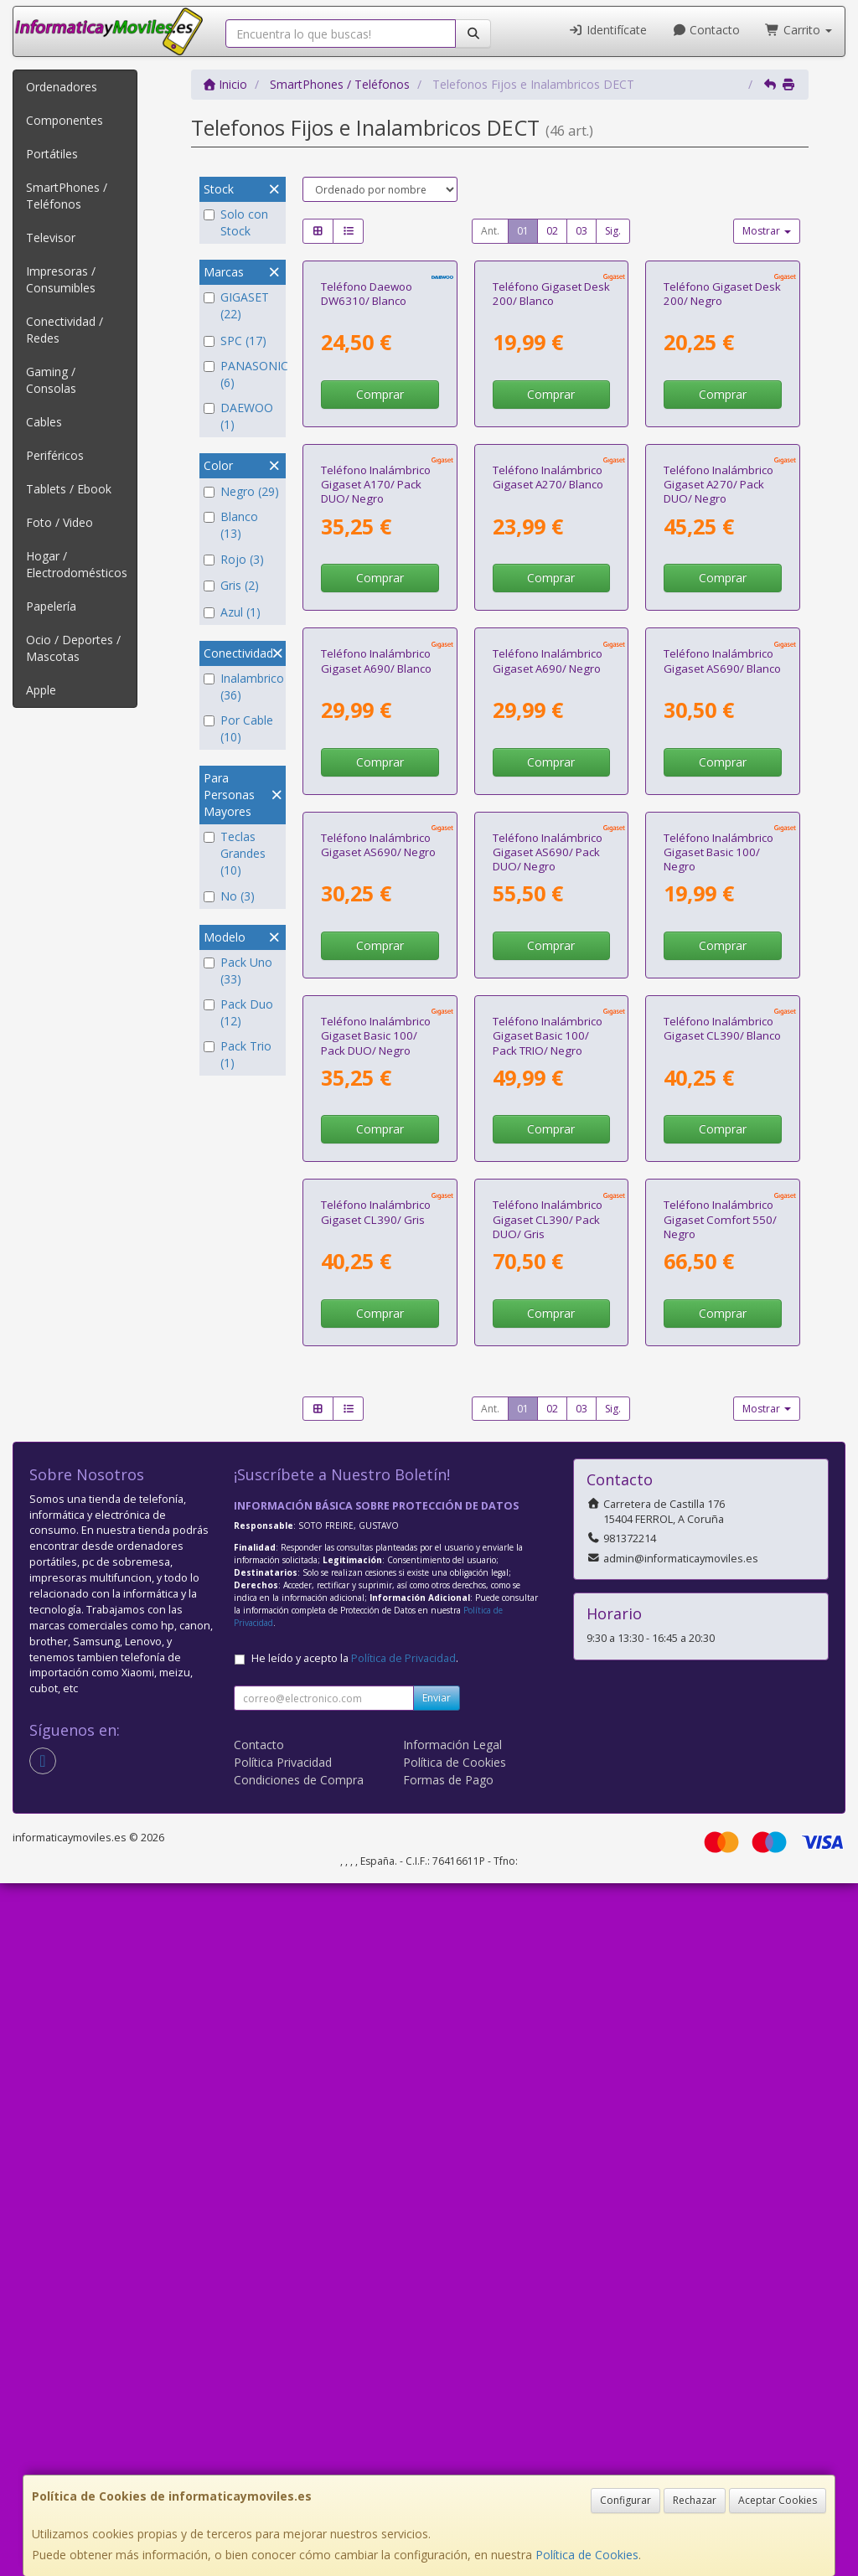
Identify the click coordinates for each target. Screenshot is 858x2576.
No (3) (229, 896)
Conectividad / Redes (64, 329)
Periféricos (55, 455)
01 (523, 231)
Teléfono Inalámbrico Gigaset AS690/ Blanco (722, 1007)
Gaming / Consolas (51, 380)
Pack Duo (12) (238, 1012)
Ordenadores (61, 87)
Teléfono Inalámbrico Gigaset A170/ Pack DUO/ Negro (376, 715)
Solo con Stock (236, 222)
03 (581, 231)
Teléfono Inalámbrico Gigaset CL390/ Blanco (722, 1605)
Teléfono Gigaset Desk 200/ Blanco (551, 408)
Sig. (613, 231)
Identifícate (607, 30)
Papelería (51, 606)
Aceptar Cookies (777, 2500)
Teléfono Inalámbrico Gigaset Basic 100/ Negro (718, 1314)
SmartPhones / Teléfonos (66, 195)
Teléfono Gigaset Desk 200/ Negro (722, 408)
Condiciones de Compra (299, 2472)
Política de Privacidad (403, 2351)
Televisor (50, 237)
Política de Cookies (586, 2555)
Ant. (490, 231)
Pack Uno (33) (238, 970)
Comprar (380, 510)
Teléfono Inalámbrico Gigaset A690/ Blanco (376, 1007)
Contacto (706, 30)
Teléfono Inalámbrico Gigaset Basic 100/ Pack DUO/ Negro (376, 1613)
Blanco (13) (231, 524)
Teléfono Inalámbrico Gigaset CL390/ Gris (376, 1904)
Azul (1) (232, 612)
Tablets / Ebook (68, 489)
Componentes (64, 120)
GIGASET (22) (236, 305)
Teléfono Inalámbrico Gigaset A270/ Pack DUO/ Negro (718, 715)
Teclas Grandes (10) (235, 853)
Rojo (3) (234, 559)
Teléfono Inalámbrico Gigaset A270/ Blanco (548, 707)
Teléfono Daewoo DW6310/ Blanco (366, 408)
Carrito (798, 30)
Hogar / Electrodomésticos (76, 564)
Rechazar (694, 2500)
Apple (41, 690)
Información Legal (452, 2437)
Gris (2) (231, 585)
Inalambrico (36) (243, 686)
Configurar (625, 2500)
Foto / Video (59, 522)
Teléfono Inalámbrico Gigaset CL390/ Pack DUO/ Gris (547, 1912)
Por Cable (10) (238, 728)
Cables (44, 422)
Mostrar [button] (766, 231)
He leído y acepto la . (354, 2351)
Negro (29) (241, 491)
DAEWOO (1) (238, 416)
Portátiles (52, 154)
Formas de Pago (448, 2472)
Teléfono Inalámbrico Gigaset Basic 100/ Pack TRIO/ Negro (547, 1613)
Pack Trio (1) (237, 1054)
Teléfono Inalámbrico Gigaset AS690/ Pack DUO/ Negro (547, 1314)
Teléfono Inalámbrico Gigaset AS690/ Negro (378, 1306)
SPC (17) (235, 340)
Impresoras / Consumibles (61, 279)
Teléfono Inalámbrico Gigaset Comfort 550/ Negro (720, 1912)
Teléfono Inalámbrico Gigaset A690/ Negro (547, 1007)
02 (552, 231)
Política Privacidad (283, 2455)
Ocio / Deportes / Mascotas (73, 648)
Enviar (436, 2390)
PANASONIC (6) (243, 374)
